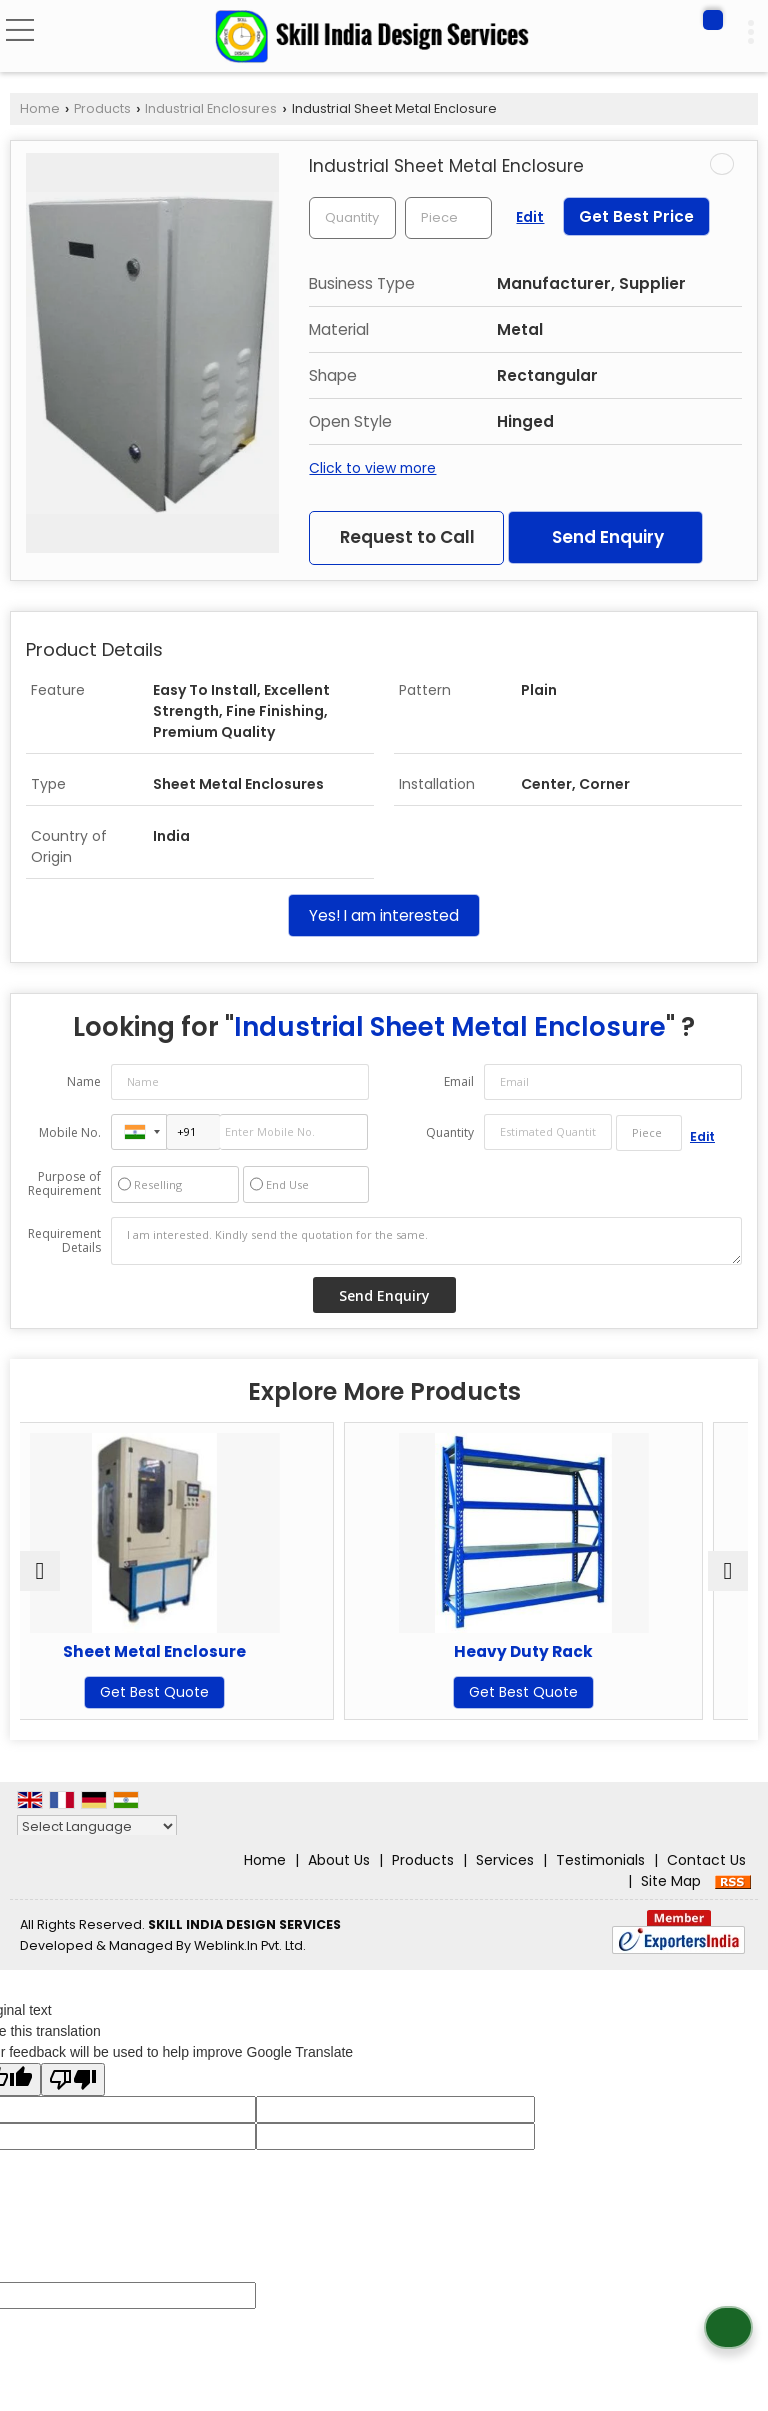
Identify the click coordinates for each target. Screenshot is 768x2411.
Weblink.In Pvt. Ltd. (250, 1945)
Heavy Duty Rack (568, 1651)
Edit (530, 217)
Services (505, 1860)
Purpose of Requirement (64, 1184)
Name (84, 1081)
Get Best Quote (199, 1692)
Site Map (671, 1881)
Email (459, 1081)
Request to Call (407, 537)
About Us (339, 1860)
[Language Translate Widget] (97, 1826)
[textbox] (448, 218)
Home (40, 108)
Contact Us (706, 1860)
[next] (728, 1571)
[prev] (40, 1571)
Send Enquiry (608, 537)
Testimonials (600, 1860)
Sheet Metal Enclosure (199, 1651)
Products (102, 108)
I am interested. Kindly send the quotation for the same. (426, 1241)
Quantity (450, 1132)
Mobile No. (70, 1132)
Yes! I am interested (384, 915)
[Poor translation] (73, 2079)
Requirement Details (64, 1241)
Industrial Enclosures (211, 108)
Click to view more (372, 468)
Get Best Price (636, 216)
